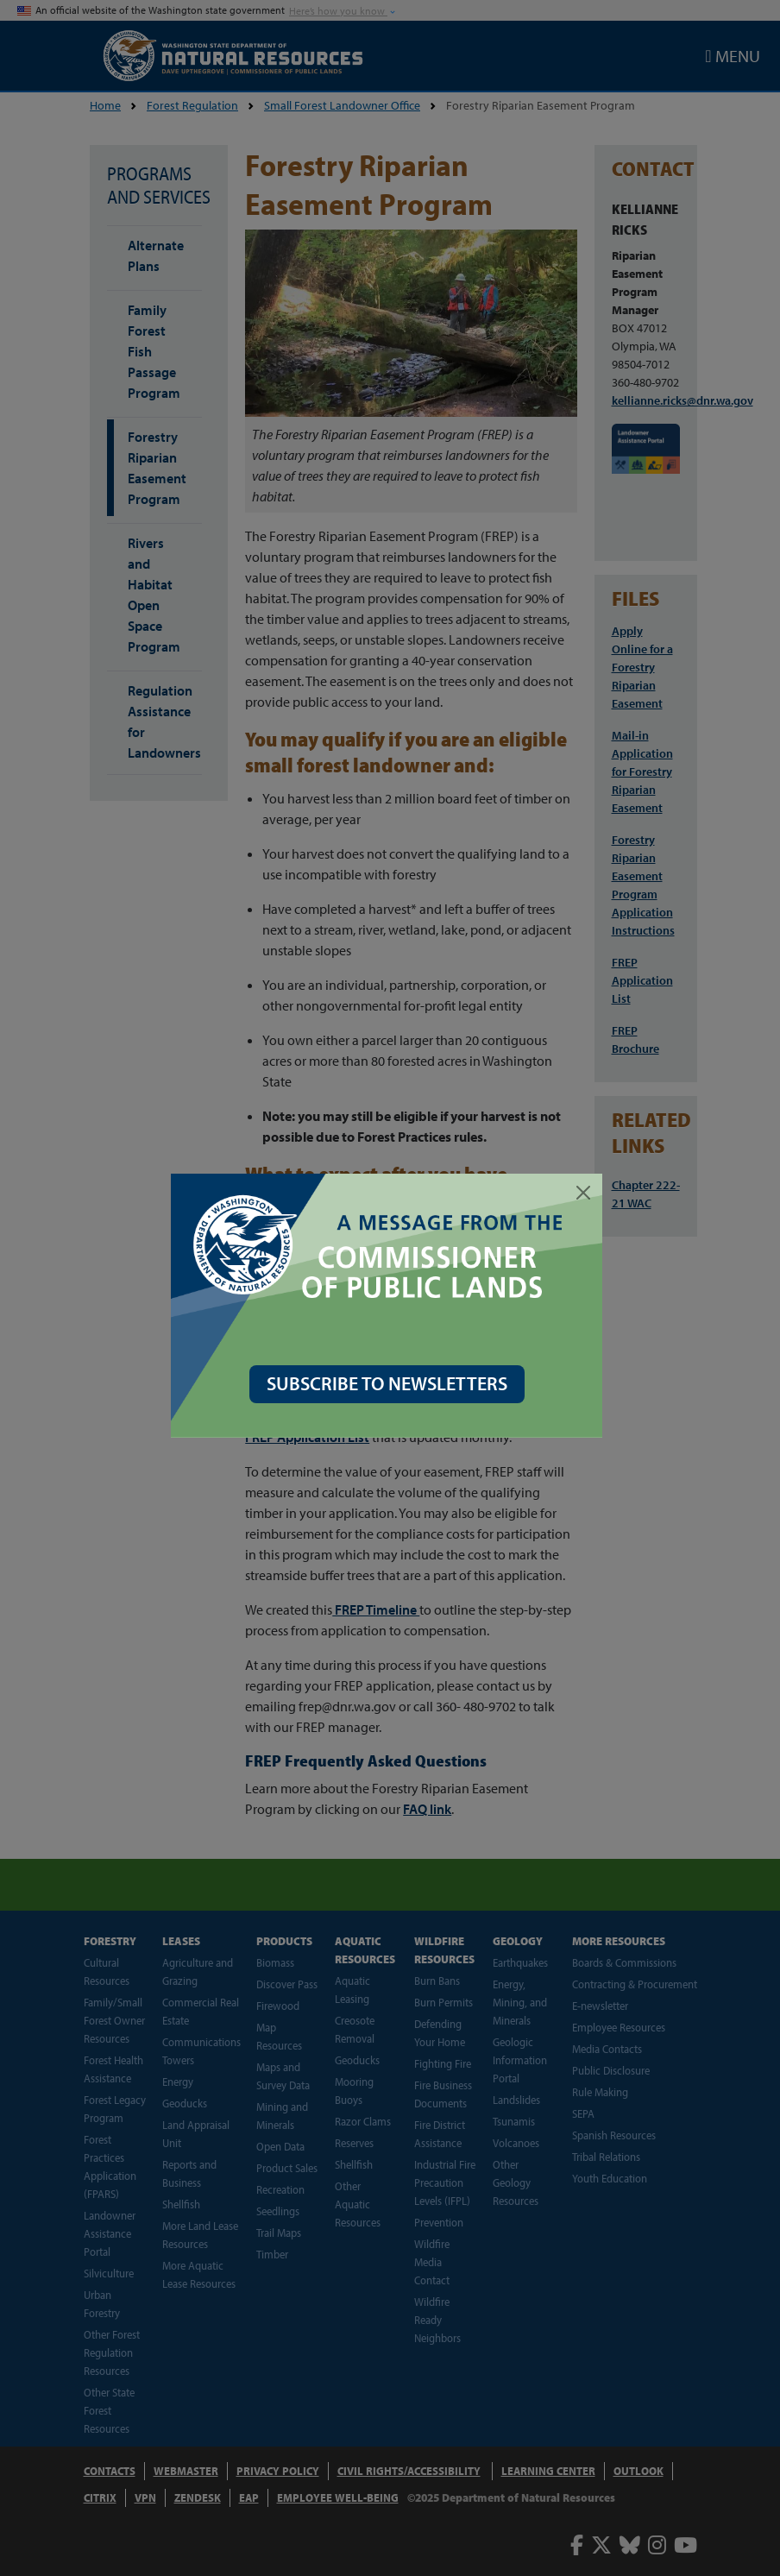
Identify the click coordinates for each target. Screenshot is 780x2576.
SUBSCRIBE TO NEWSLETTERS (390, 1383)
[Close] (586, 1192)
